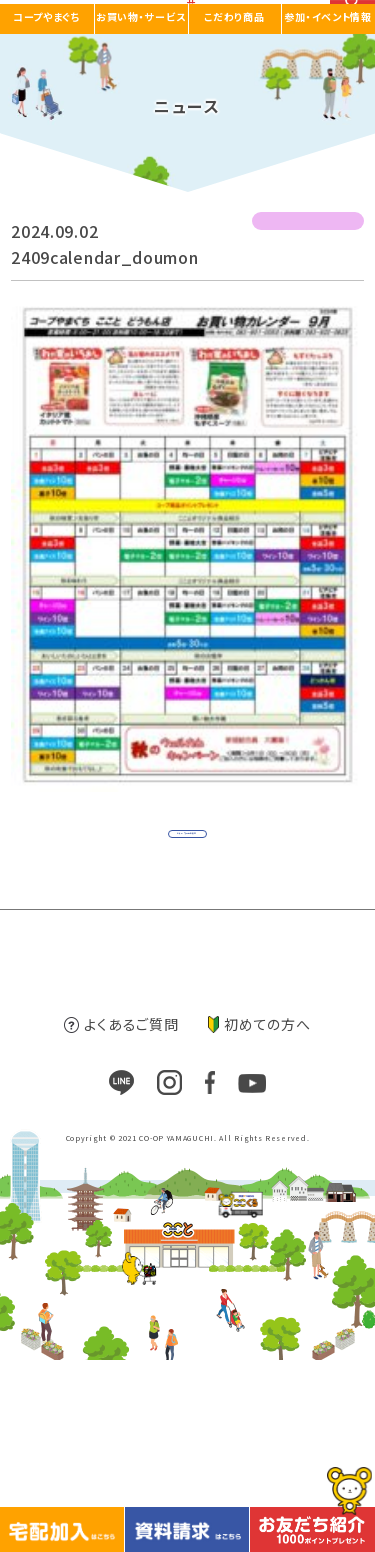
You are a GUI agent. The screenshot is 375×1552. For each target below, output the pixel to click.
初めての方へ (259, 1216)
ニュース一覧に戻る (183, 884)
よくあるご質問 (121, 1216)
